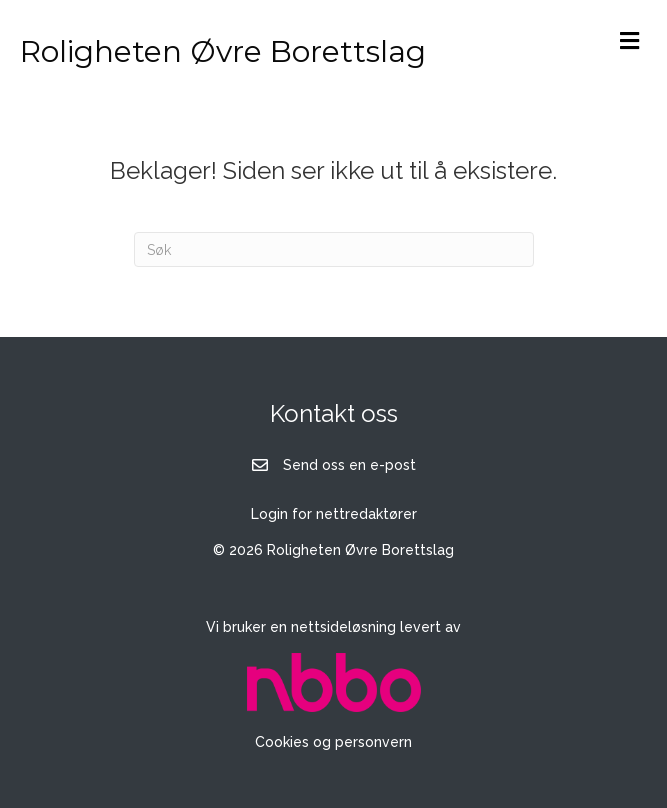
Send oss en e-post (349, 465)
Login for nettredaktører (334, 514)
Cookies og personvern (333, 742)
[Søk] (334, 249)
